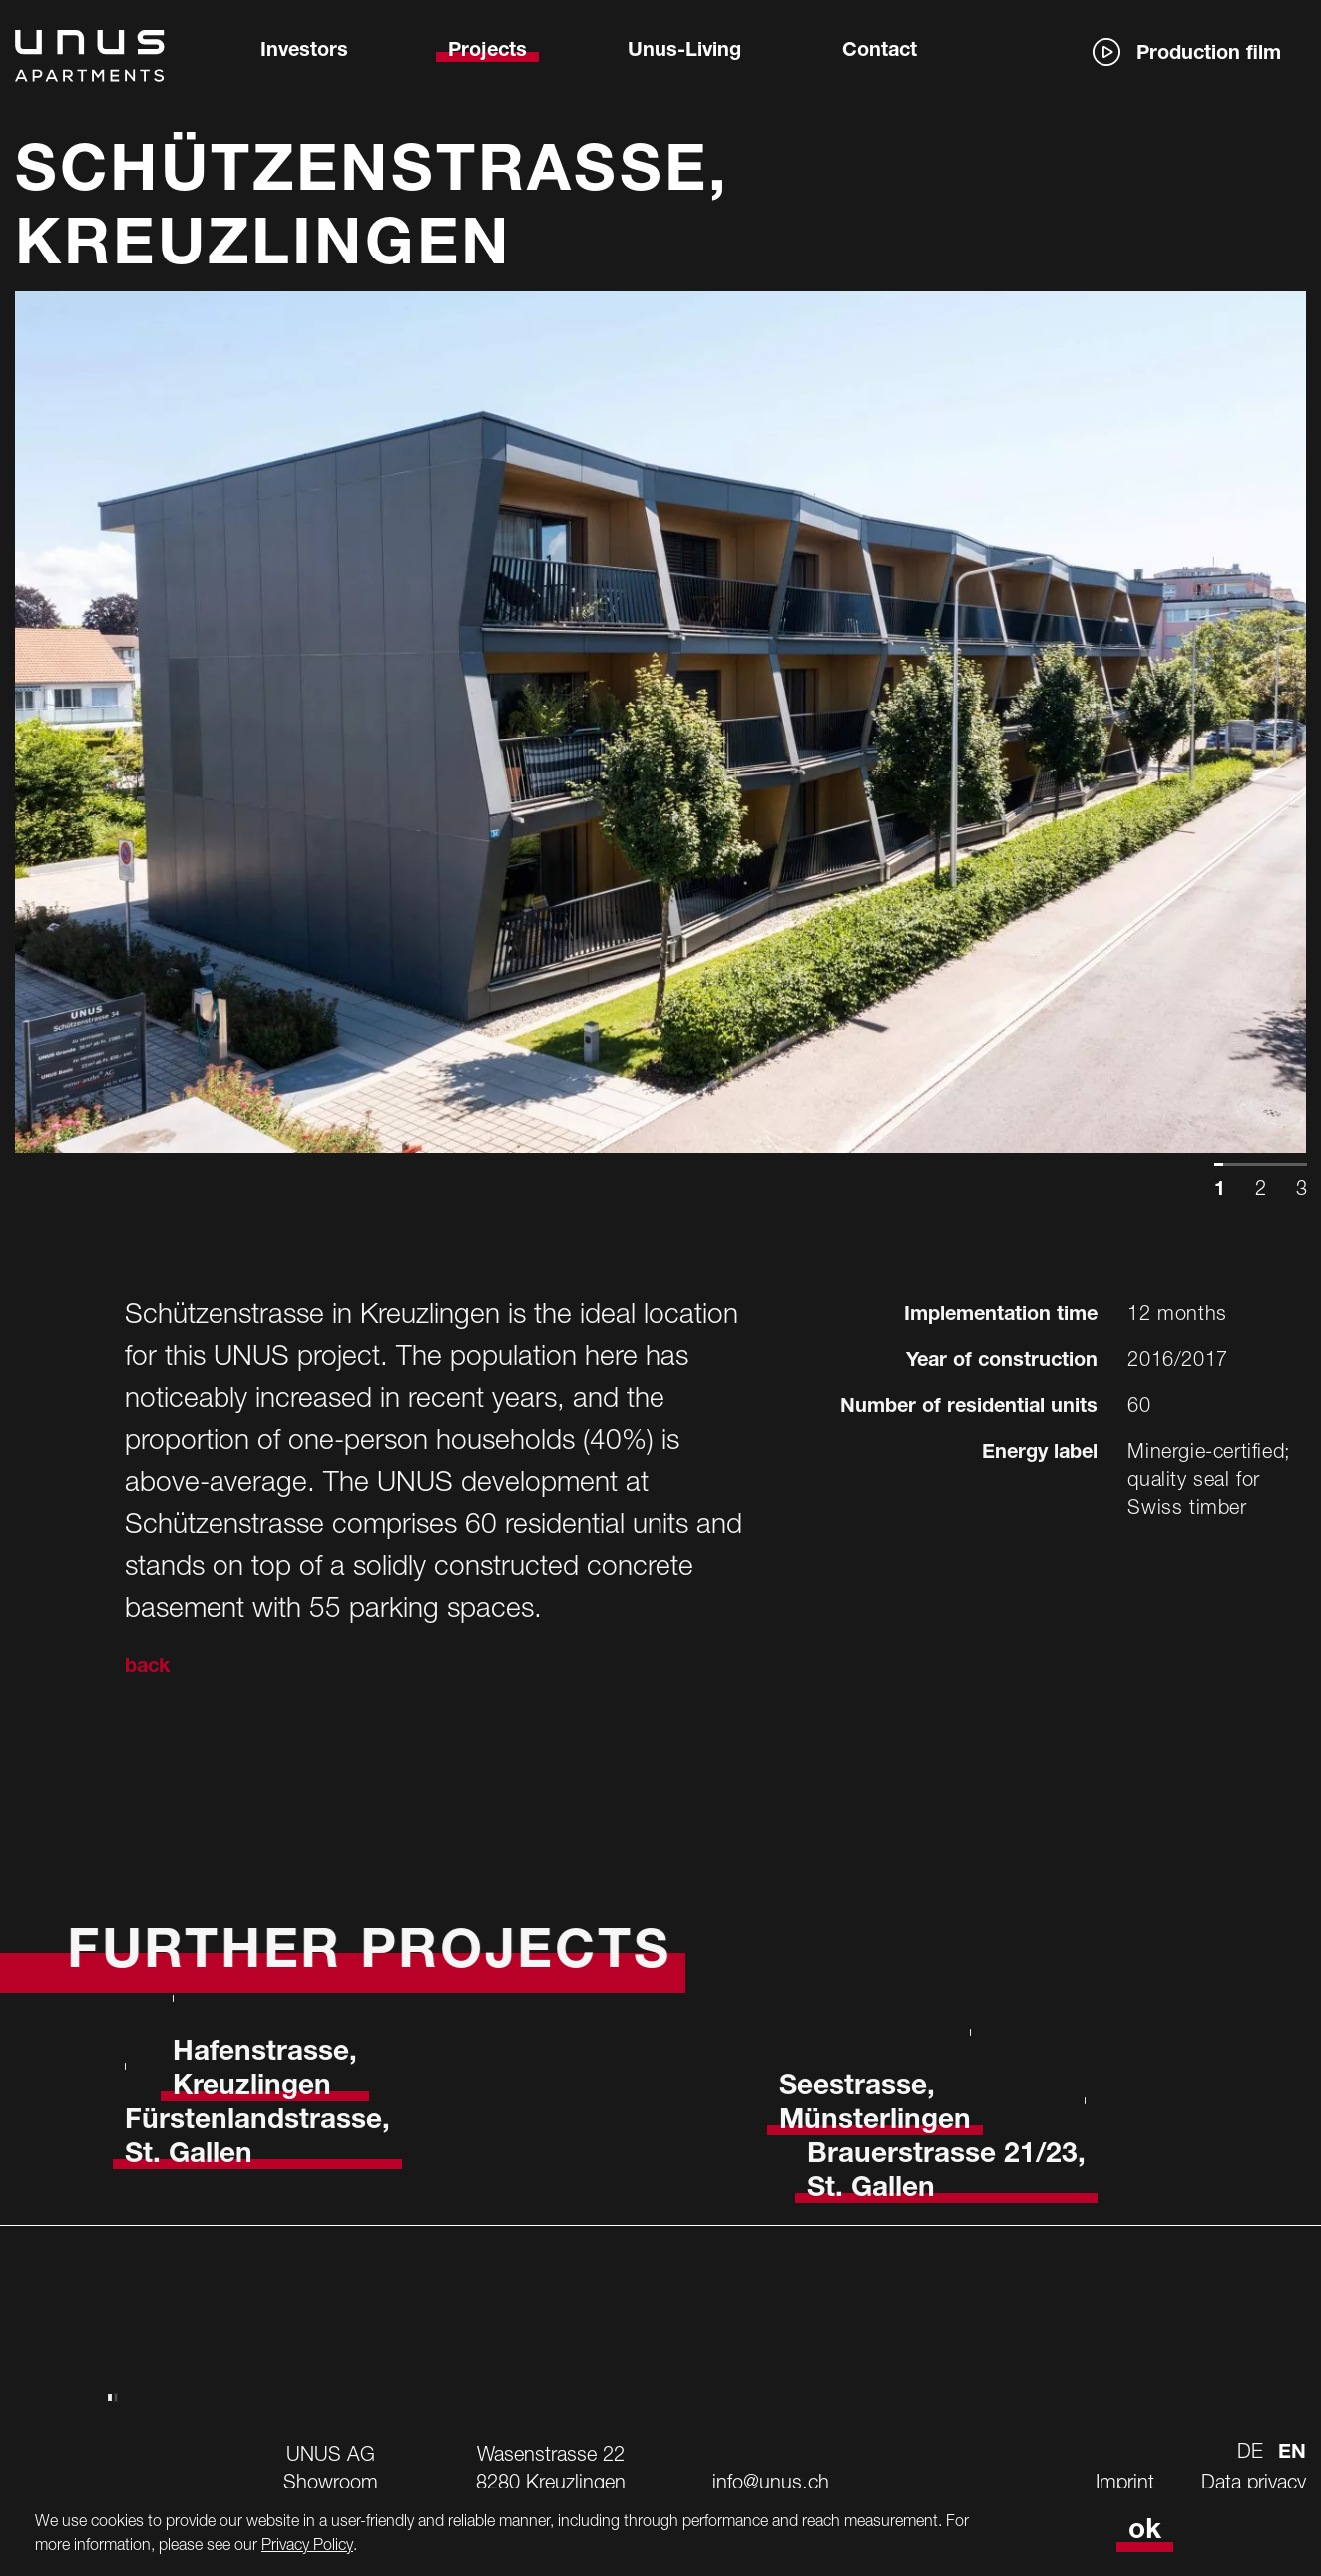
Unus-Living (684, 52)
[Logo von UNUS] (90, 70)
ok (1144, 2532)
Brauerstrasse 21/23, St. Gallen (946, 2173)
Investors (304, 52)
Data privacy (1253, 2481)
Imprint (1125, 2481)
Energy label (1040, 1454)
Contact (879, 52)
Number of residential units (969, 1408)
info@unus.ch (770, 2481)
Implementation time (1001, 1316)
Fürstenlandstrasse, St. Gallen (257, 2139)
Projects (487, 52)
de (1250, 2450)
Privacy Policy (307, 2544)
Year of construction (1002, 1362)
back (147, 1668)
